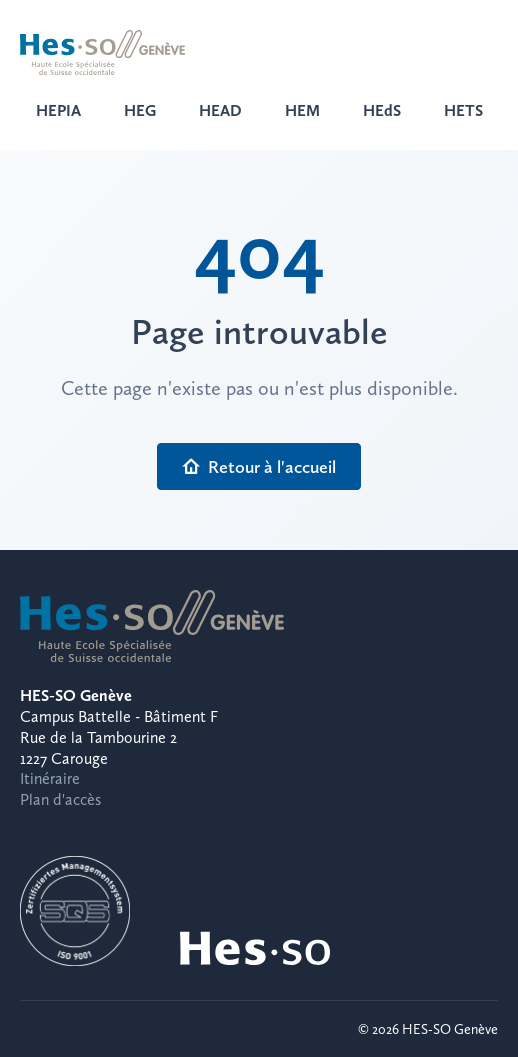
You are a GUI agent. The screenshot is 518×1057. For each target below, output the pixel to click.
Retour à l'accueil (259, 466)
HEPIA (58, 110)
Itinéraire (50, 778)
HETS (463, 110)
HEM (302, 110)
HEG (140, 110)
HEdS (382, 110)
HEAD (220, 110)
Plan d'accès (60, 799)
